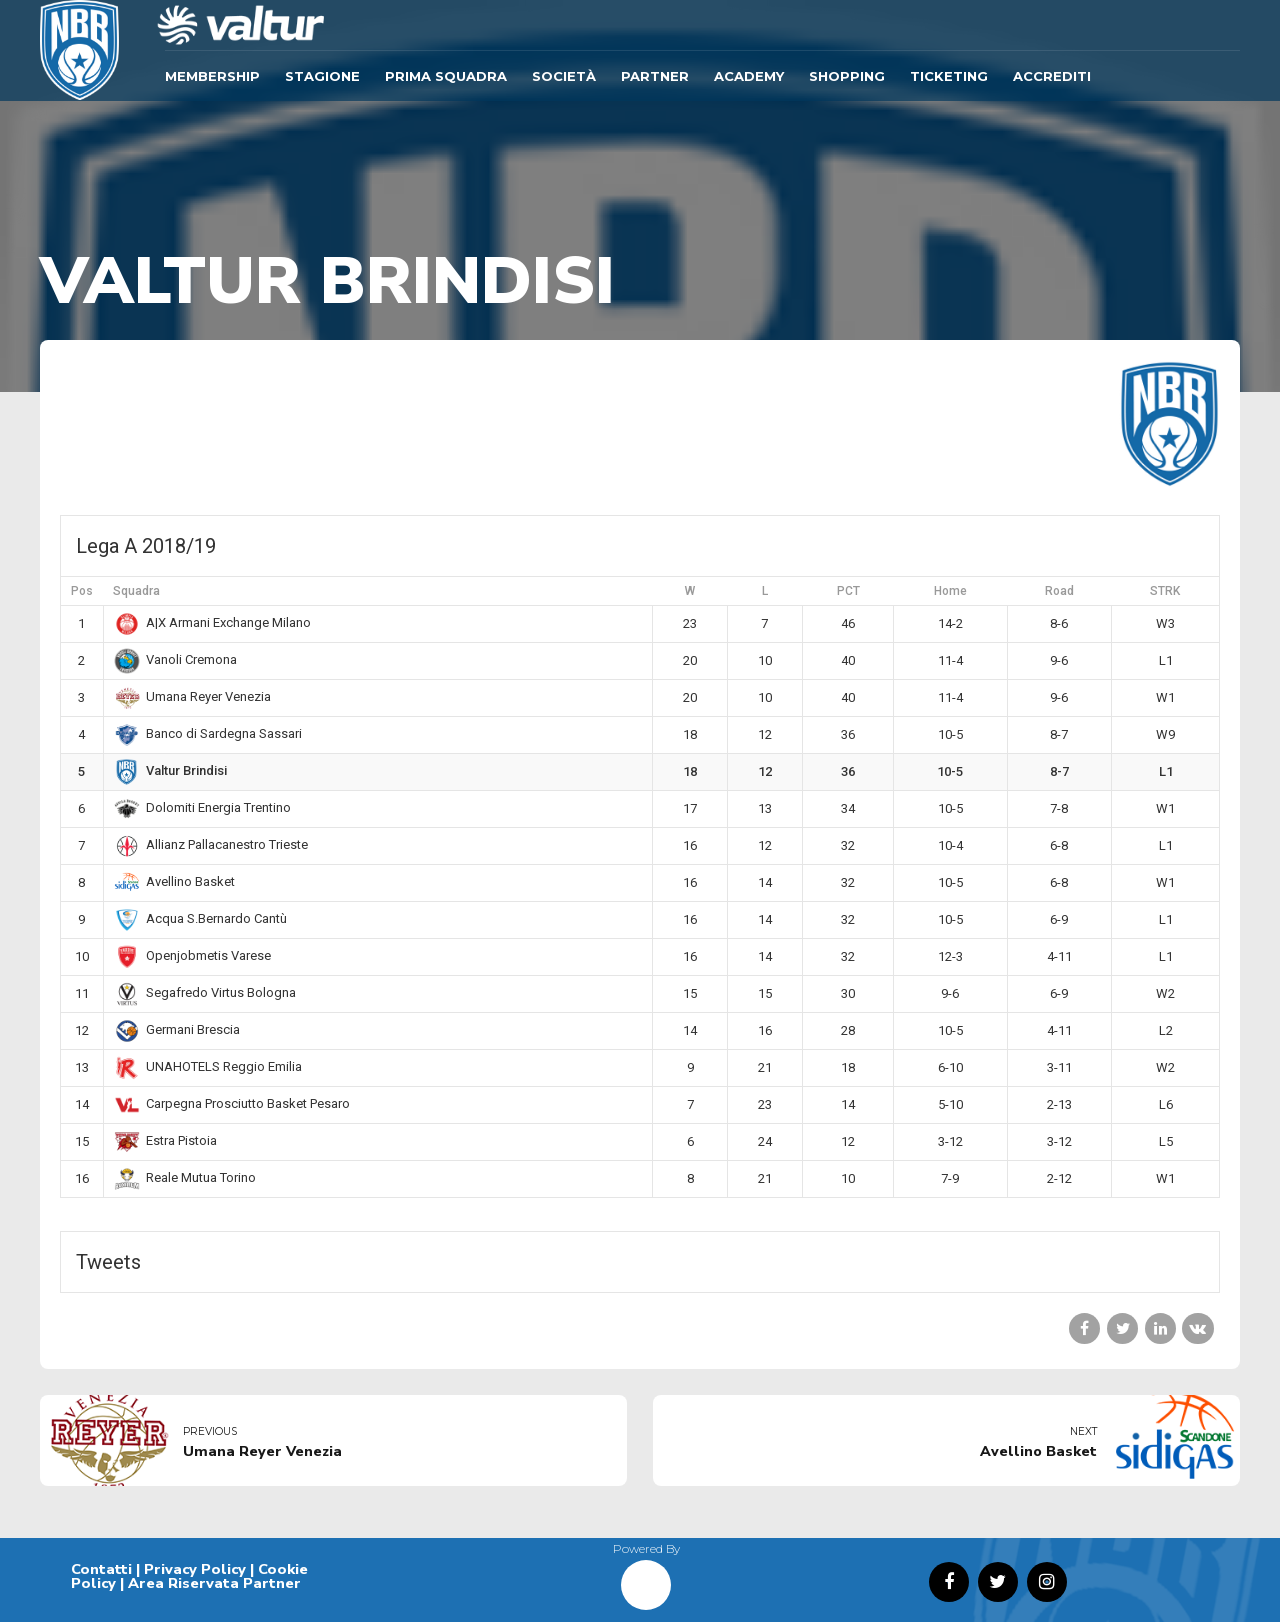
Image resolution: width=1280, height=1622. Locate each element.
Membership (212, 76)
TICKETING (949, 76)
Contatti (101, 1569)
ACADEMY (749, 76)
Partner (655, 76)
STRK (1165, 591)
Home (950, 591)
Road (1059, 591)
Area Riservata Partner (214, 1583)
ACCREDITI (1052, 76)
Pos (82, 591)
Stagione (322, 76)
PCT (848, 591)
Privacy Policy (195, 1569)
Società (564, 76)
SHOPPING (847, 76)
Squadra (136, 591)
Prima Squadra (446, 76)
